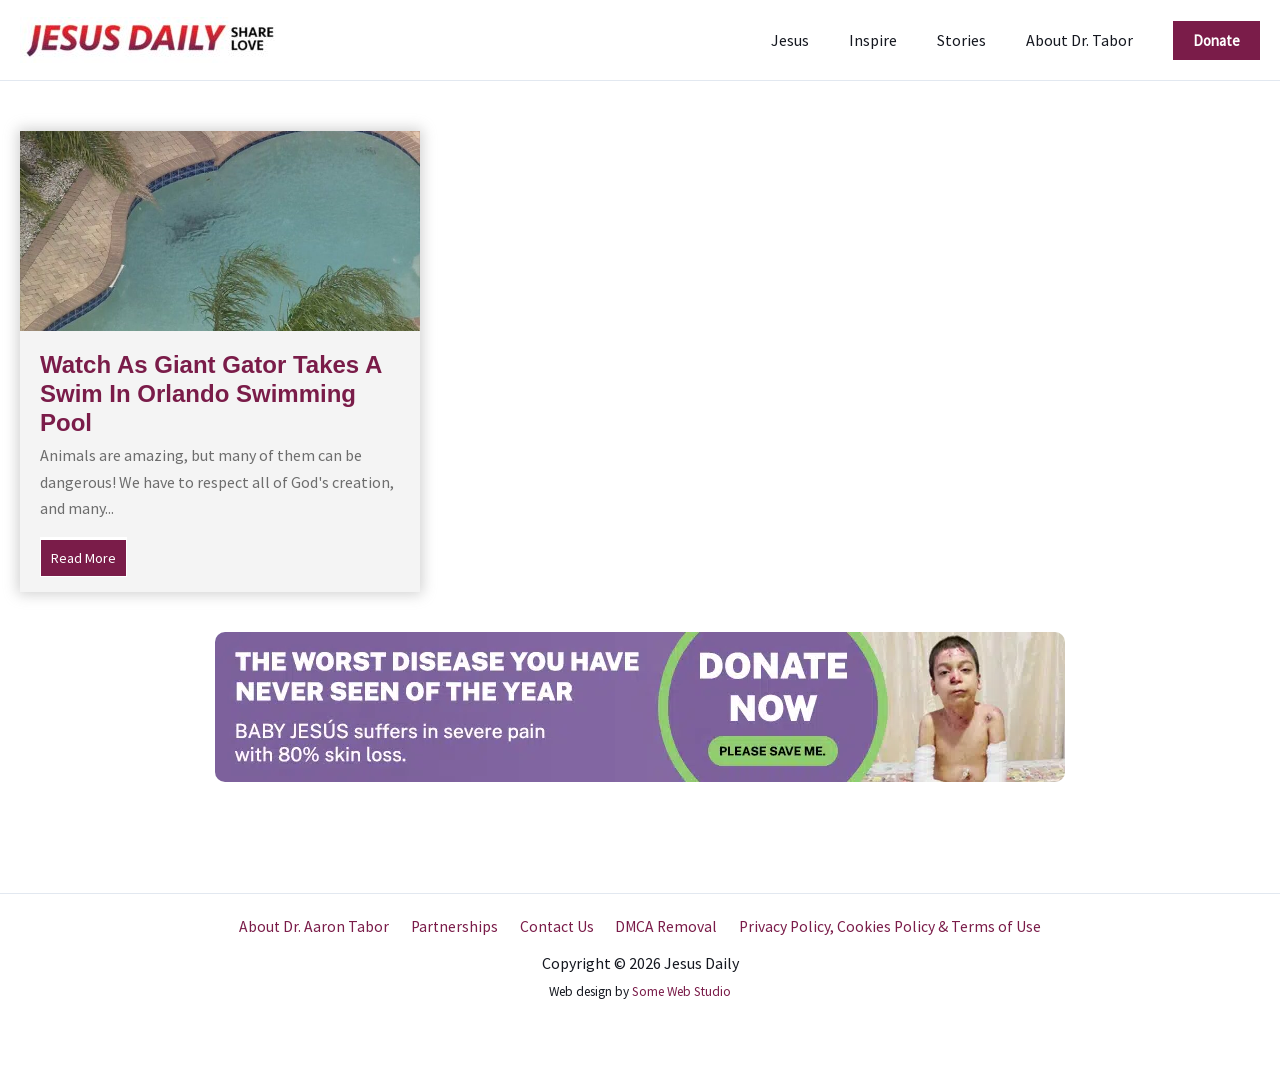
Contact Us (556, 927)
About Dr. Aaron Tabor (321, 927)
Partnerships (457, 927)
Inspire (893, 40)
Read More (89, 556)
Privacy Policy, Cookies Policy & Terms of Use (882, 927)
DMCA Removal (662, 927)
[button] (1216, 40)
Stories (973, 40)
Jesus (818, 40)
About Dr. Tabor (1083, 40)
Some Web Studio (681, 991)
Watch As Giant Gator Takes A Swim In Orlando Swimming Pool (210, 393)
